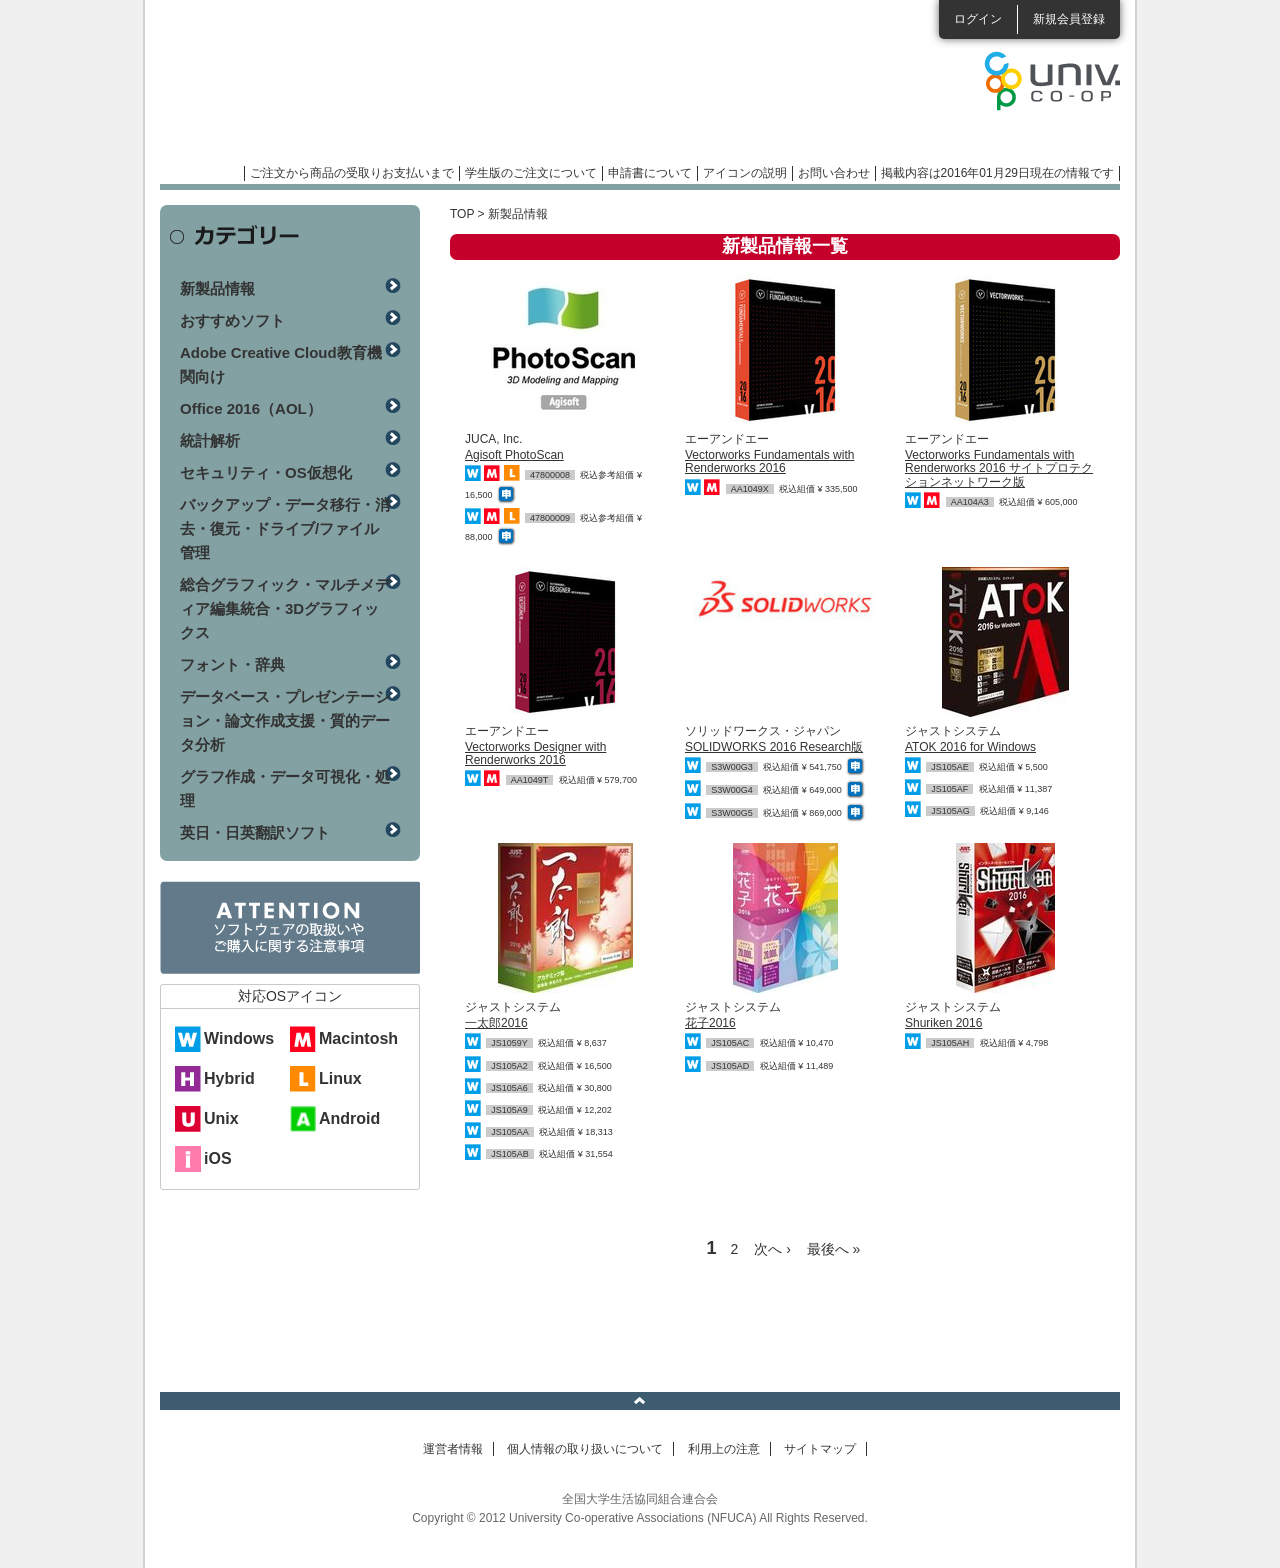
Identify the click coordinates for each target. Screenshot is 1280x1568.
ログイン (978, 19)
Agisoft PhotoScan (514, 455)
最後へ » (834, 1249)
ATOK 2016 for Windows (970, 747)
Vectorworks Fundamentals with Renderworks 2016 (769, 461)
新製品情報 (217, 288)
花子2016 (710, 1023)
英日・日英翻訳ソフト (255, 832)
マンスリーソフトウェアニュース (372, 90)
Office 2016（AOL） (251, 408)
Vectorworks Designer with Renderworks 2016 (535, 753)
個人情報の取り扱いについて (585, 1449)
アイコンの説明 (745, 173)
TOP (462, 214)
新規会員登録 (1069, 19)
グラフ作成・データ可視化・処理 (285, 788)
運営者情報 (453, 1449)
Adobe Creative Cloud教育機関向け (281, 364)
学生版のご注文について (531, 173)
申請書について (650, 173)
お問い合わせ (834, 173)
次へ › (772, 1249)
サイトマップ (820, 1449)
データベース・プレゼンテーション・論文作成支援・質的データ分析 (285, 720)
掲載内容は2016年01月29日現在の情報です (997, 173)
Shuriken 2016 (943, 1023)
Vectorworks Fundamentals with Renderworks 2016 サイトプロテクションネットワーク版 (999, 468)
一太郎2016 (496, 1023)
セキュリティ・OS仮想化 (266, 472)
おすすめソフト (232, 320)
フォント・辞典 (232, 664)
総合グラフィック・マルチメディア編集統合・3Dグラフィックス (285, 608)
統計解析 (210, 440)
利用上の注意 (724, 1449)
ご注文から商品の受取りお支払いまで (352, 173)
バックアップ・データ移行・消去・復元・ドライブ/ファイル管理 (285, 528)
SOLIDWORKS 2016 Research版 (774, 747)
